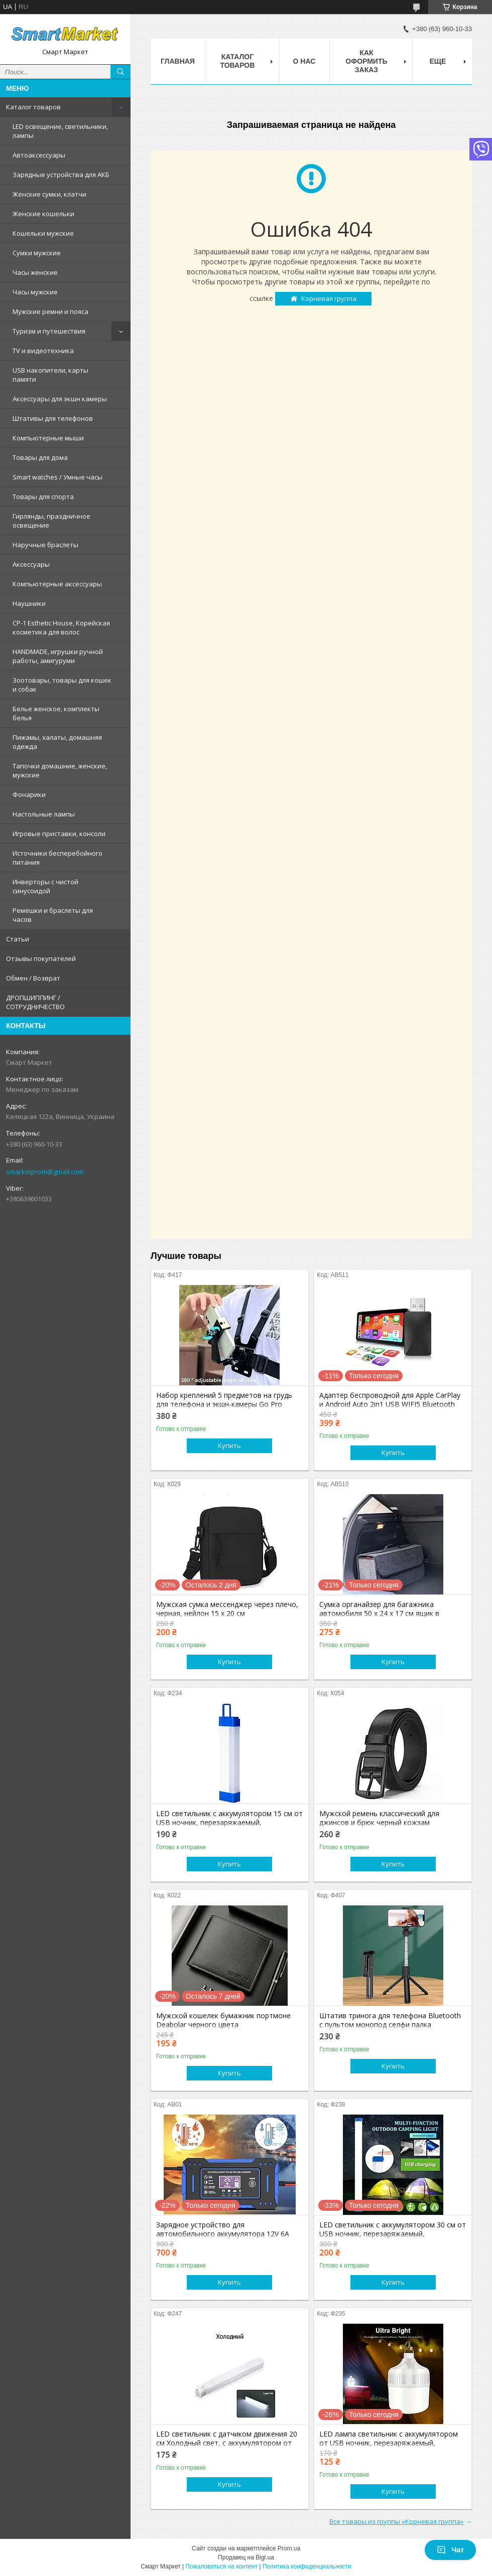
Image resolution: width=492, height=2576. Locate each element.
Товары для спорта (43, 496)
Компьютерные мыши (48, 437)
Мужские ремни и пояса (50, 311)
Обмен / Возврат (33, 978)
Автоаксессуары (39, 154)
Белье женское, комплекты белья (56, 713)
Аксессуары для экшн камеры (60, 398)
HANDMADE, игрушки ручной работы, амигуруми (58, 656)
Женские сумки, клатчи (49, 194)
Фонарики (29, 794)
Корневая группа (328, 298)
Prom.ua (289, 2548)
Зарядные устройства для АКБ (61, 174)
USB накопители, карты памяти (50, 375)
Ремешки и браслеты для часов (53, 915)
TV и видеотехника (43, 350)
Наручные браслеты (45, 544)
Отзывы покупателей (41, 958)
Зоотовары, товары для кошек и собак (62, 685)
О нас (304, 61)
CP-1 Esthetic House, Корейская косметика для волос (61, 627)
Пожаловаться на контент (222, 2566)
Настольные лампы (44, 814)
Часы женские (35, 272)
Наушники (29, 603)
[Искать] (120, 71)
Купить (229, 1445)
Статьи (17, 938)
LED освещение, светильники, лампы (60, 131)
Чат (450, 2549)
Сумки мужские (37, 252)
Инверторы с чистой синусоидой (45, 886)
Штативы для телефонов (53, 418)
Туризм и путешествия (49, 331)
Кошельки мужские (43, 233)
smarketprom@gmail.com (44, 1171)
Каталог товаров (33, 106)
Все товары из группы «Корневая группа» (396, 2521)
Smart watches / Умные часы (57, 476)
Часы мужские (35, 291)
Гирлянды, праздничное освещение (51, 521)
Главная (178, 61)
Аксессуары (31, 564)
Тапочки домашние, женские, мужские (60, 770)
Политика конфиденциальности (307, 2566)
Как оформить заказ (366, 61)
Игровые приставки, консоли (59, 833)
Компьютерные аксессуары (57, 583)
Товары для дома (40, 457)
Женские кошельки (43, 213)
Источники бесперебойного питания (57, 858)
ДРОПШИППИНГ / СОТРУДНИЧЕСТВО (35, 1002)
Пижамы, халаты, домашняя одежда (57, 742)
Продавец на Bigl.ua (246, 2557)
